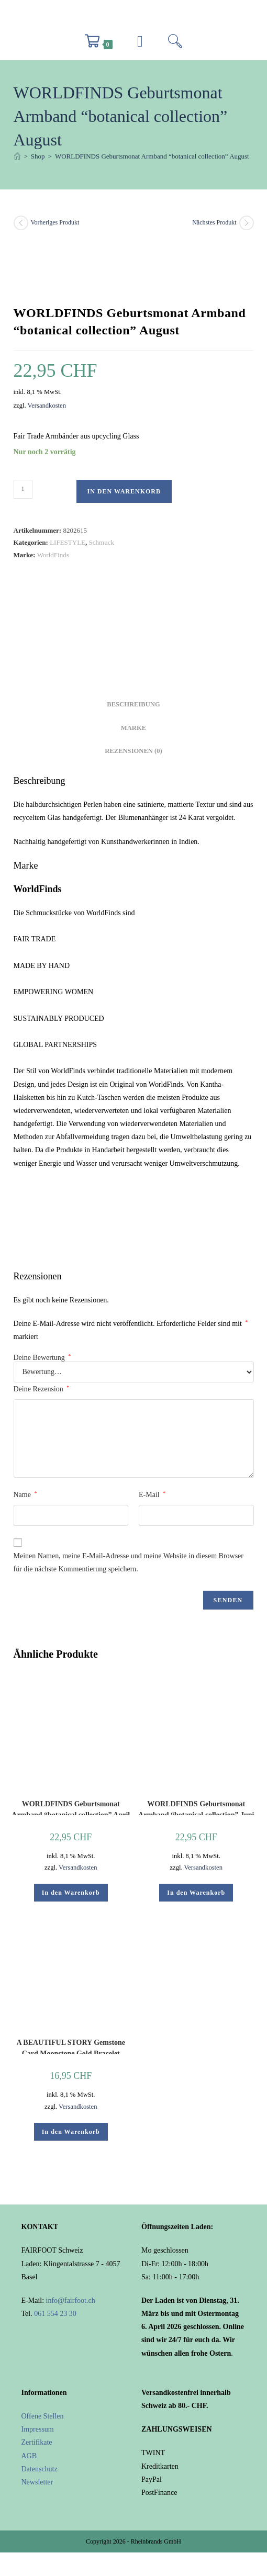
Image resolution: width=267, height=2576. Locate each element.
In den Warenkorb (124, 491)
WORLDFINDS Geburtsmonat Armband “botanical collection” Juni (196, 1807)
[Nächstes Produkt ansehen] (246, 223)
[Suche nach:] (175, 44)
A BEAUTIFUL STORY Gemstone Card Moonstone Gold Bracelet (70, 2046)
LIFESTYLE (67, 542)
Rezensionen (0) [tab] (133, 751)
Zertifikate (36, 2442)
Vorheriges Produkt (55, 222)
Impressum (37, 2429)
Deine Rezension (42, 1389)
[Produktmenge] (23, 489)
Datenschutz (39, 2469)
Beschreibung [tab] (133, 704)
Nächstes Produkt (214, 222)
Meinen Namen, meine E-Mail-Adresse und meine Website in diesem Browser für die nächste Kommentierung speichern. (129, 1562)
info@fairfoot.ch (70, 2300)
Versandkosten (47, 405)
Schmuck (101, 542)
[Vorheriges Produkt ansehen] (21, 223)
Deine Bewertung (42, 1358)
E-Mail (152, 1494)
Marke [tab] (133, 728)
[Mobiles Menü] (140, 44)
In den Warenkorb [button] (71, 1892)
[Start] (17, 156)
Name (25, 1494)
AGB (29, 2456)
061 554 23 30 (55, 2314)
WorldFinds (53, 555)
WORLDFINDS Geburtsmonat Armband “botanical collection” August (152, 156)
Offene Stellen (42, 2416)
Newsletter (37, 2482)
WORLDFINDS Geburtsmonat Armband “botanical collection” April (71, 1807)
